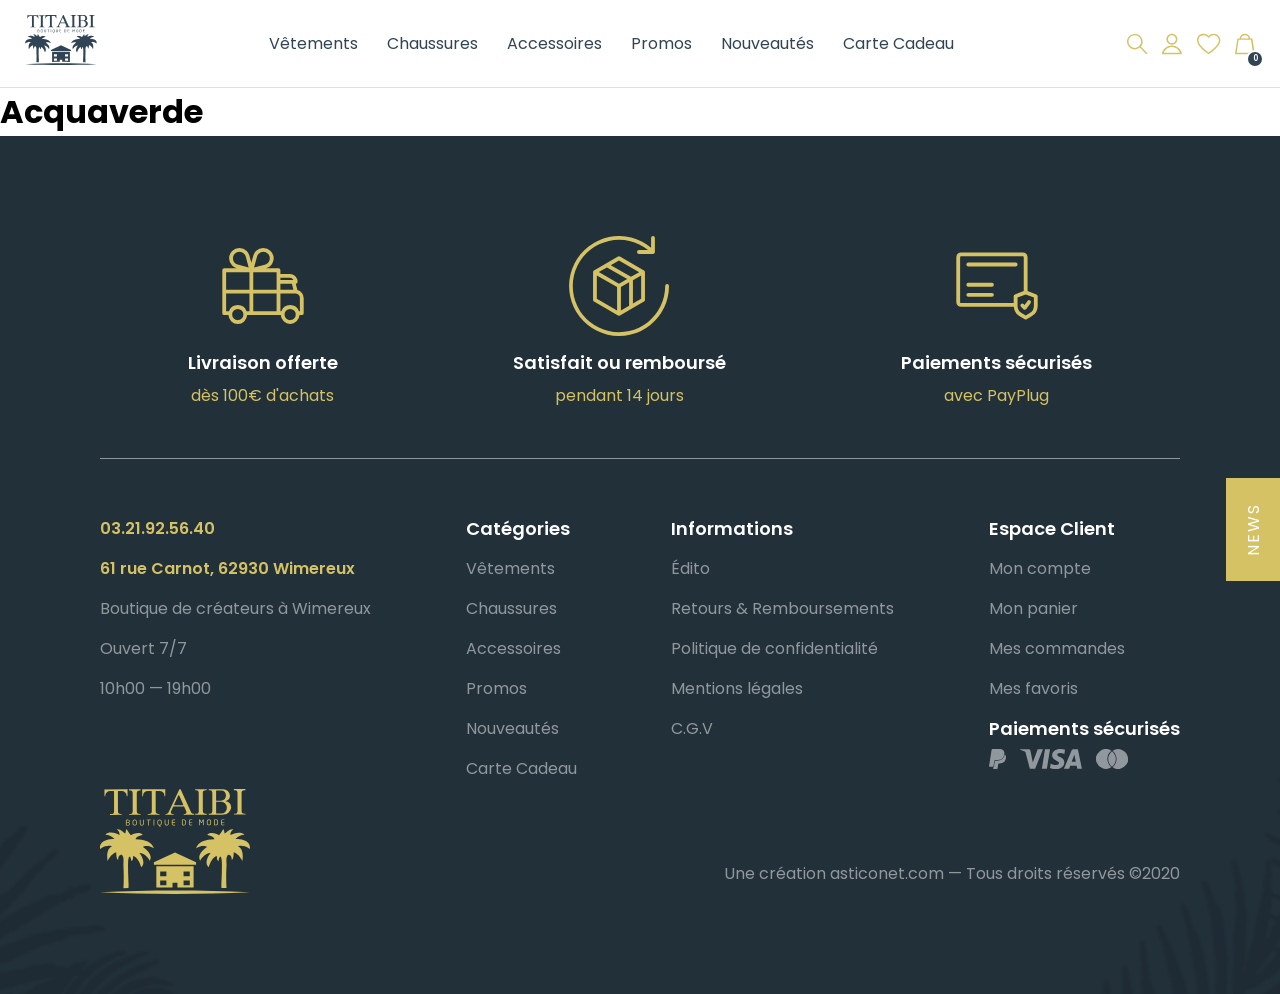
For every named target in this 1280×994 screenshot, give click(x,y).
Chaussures (432, 43)
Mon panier (1033, 608)
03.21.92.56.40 (157, 528)
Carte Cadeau (898, 43)
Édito (690, 568)
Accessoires (554, 43)
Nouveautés (767, 43)
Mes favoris (1033, 688)
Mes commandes (1057, 648)
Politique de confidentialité (774, 648)
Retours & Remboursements (782, 608)
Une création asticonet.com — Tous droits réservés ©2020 (952, 873)
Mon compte (1040, 568)
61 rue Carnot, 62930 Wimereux (227, 568)
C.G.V (692, 728)
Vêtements (313, 43)
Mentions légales (737, 688)
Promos (661, 43)
